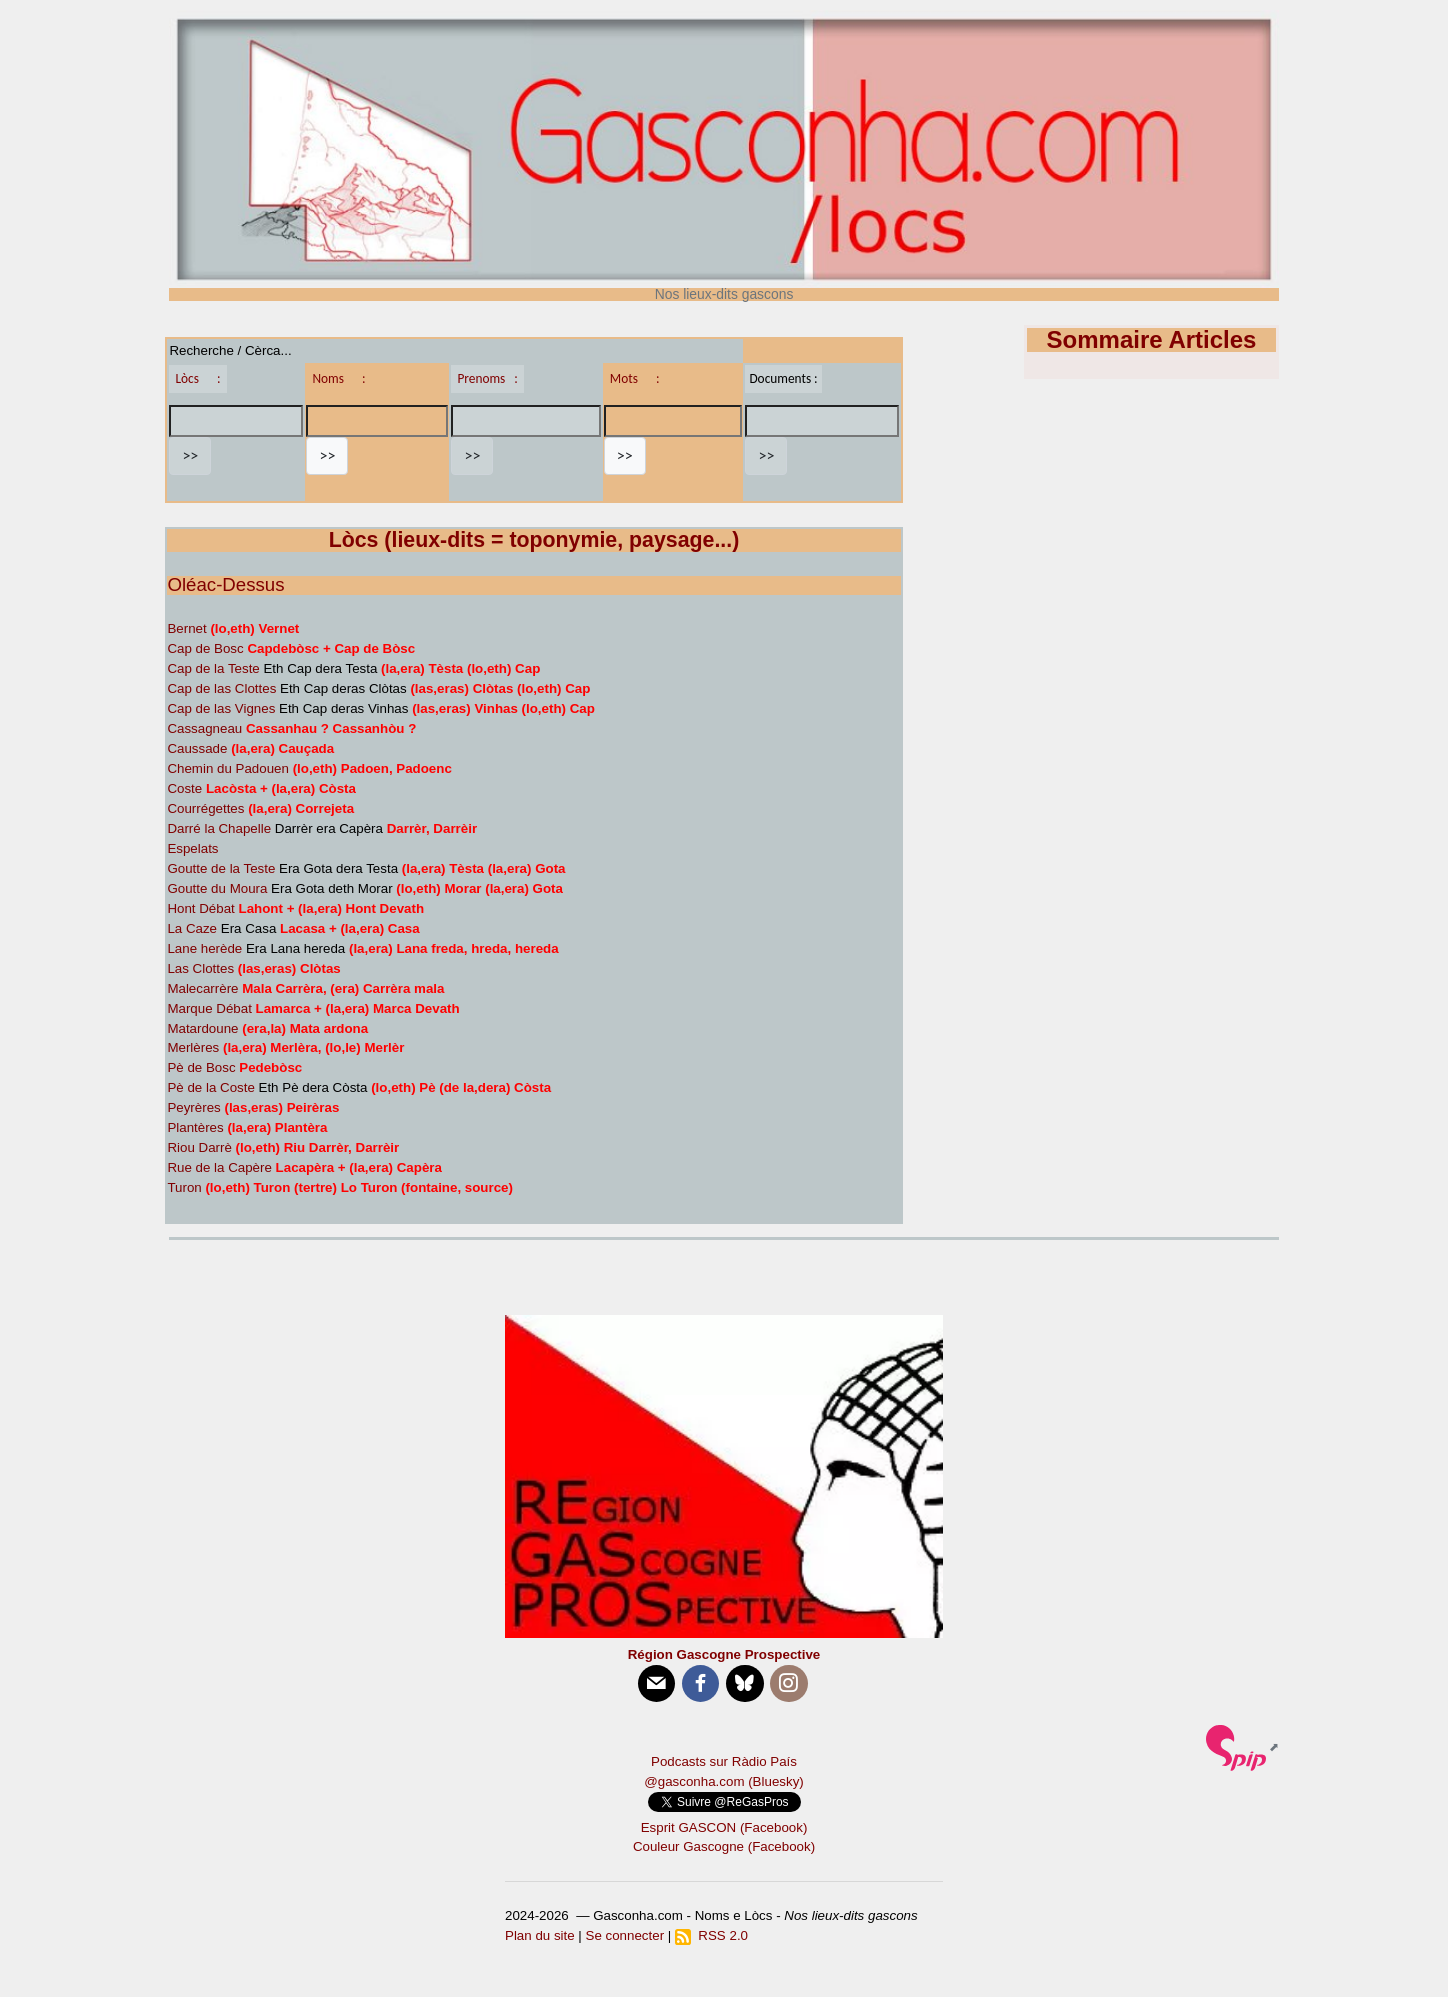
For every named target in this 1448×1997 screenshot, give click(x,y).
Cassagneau (204, 728)
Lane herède (204, 948)
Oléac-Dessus (225, 584)
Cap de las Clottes (221, 688)
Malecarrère (202, 988)
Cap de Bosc (205, 648)
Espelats (192, 848)
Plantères (195, 1127)
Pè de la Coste (210, 1087)
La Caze (192, 928)
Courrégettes (205, 808)
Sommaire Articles (1152, 339)
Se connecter (625, 1935)
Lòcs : (197, 378)
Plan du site (540, 1935)
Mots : (635, 378)
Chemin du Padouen (228, 768)
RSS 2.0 (711, 1935)
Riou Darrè (199, 1147)
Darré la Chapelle (219, 828)
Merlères (193, 1047)
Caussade (197, 748)
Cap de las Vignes (221, 708)
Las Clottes (200, 968)
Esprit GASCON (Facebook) (724, 1827)
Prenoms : (487, 378)
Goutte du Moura (217, 888)
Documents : (783, 378)
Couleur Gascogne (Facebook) (724, 1846)
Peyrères (193, 1107)
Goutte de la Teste (221, 868)
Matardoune (202, 1028)
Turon (184, 1187)
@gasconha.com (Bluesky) (723, 1781)
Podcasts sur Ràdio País (724, 1761)
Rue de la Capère (219, 1167)
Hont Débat (200, 908)
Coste (184, 788)
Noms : (338, 378)
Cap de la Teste (213, 668)
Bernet (186, 628)
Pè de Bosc (201, 1067)
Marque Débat (209, 1008)
